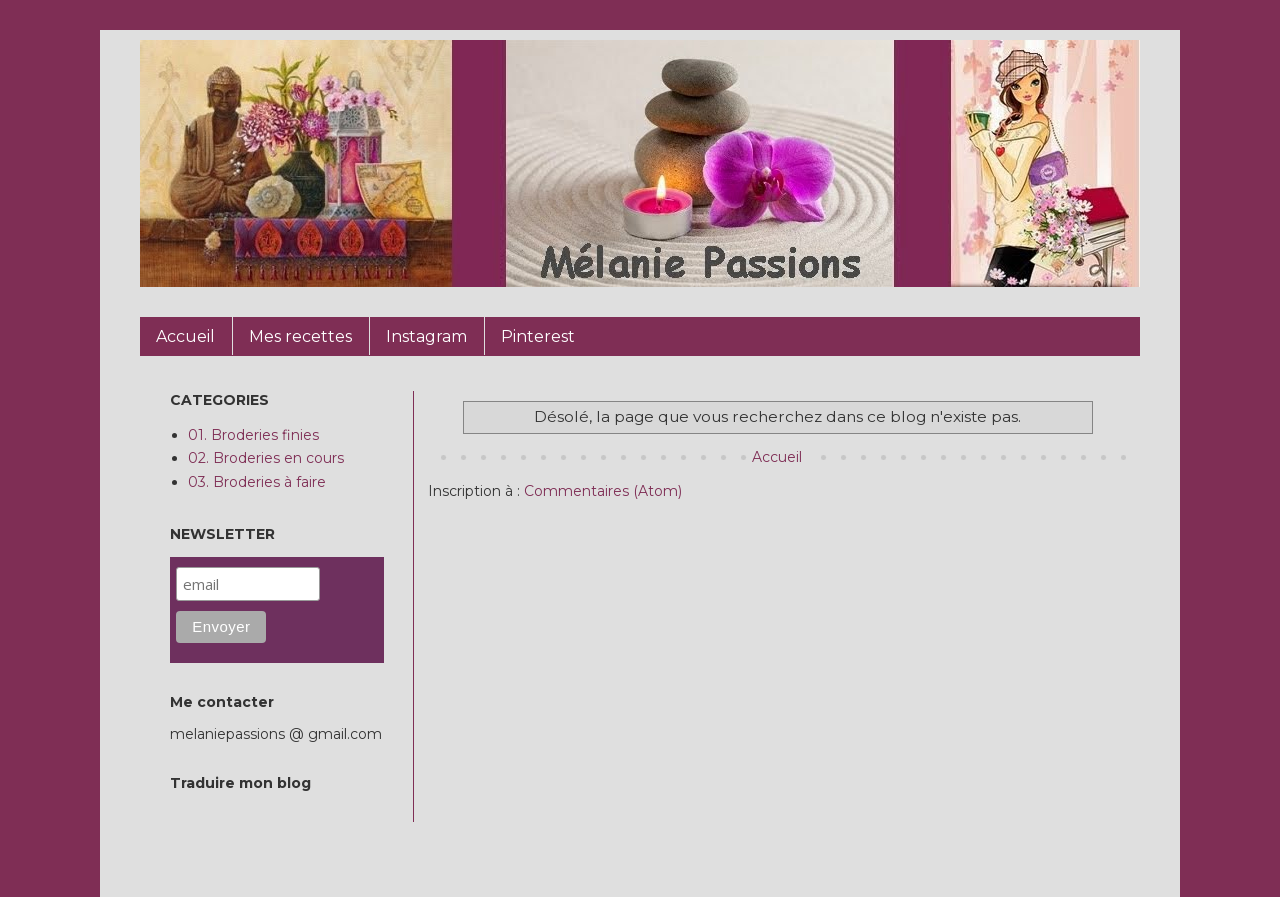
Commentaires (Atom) (603, 491)
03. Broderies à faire (257, 482)
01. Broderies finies (253, 435)
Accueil (777, 457)
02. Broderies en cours (266, 458)
